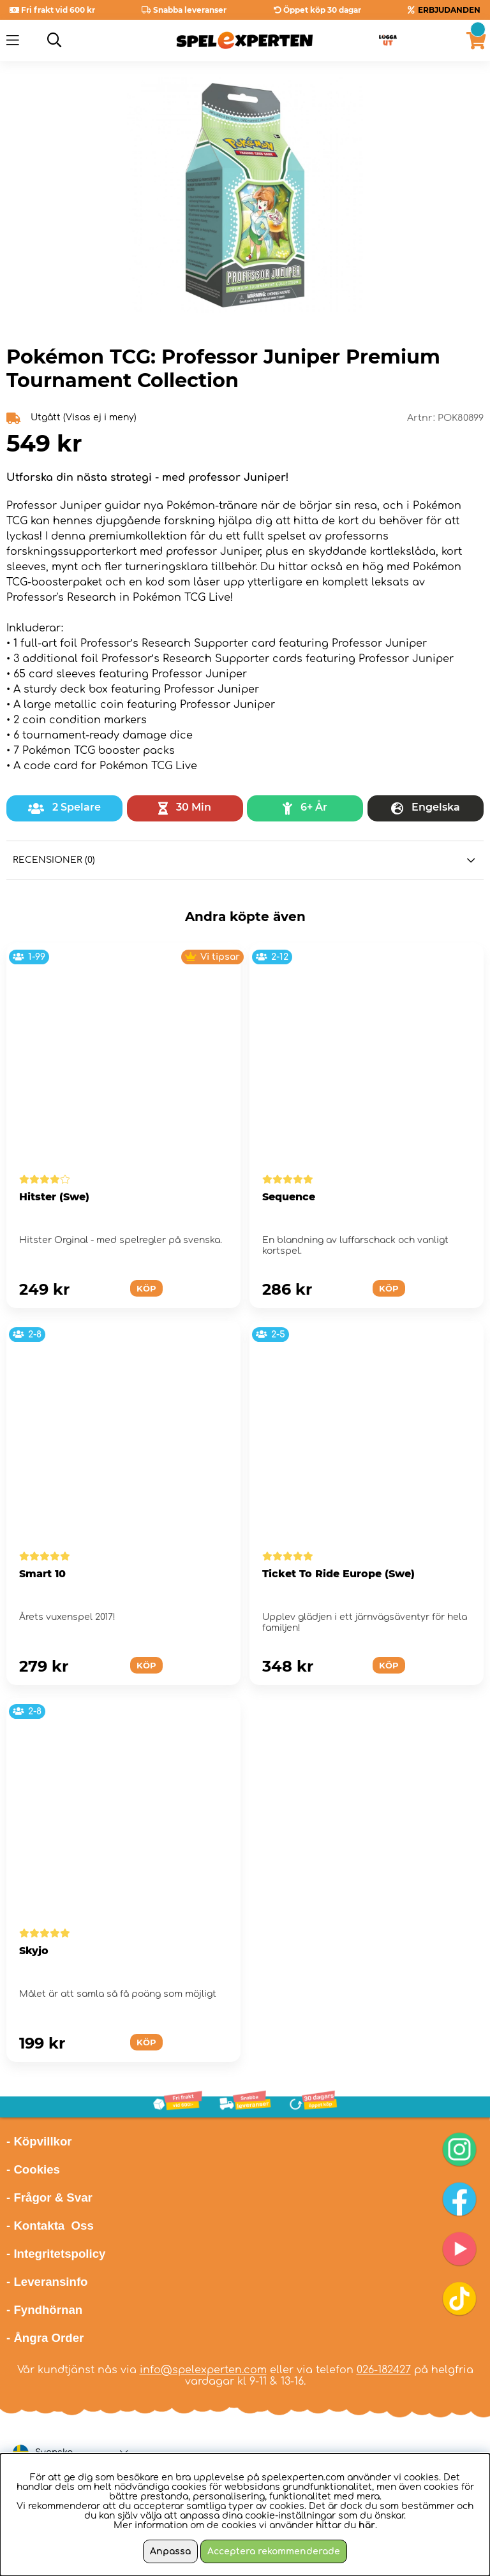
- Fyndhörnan (44, 2309)
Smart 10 (42, 1574)
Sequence (288, 1197)
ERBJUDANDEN (449, 10)
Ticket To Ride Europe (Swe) (338, 1574)
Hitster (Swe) (54, 1197)
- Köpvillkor (39, 2141)
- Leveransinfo (47, 2281)
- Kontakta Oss (50, 2225)
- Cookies (33, 2169)
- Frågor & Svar (49, 2197)
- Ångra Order (45, 2337)
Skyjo (33, 1951)
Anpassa (170, 2551)
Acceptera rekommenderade (273, 2551)
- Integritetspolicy (56, 2253)
